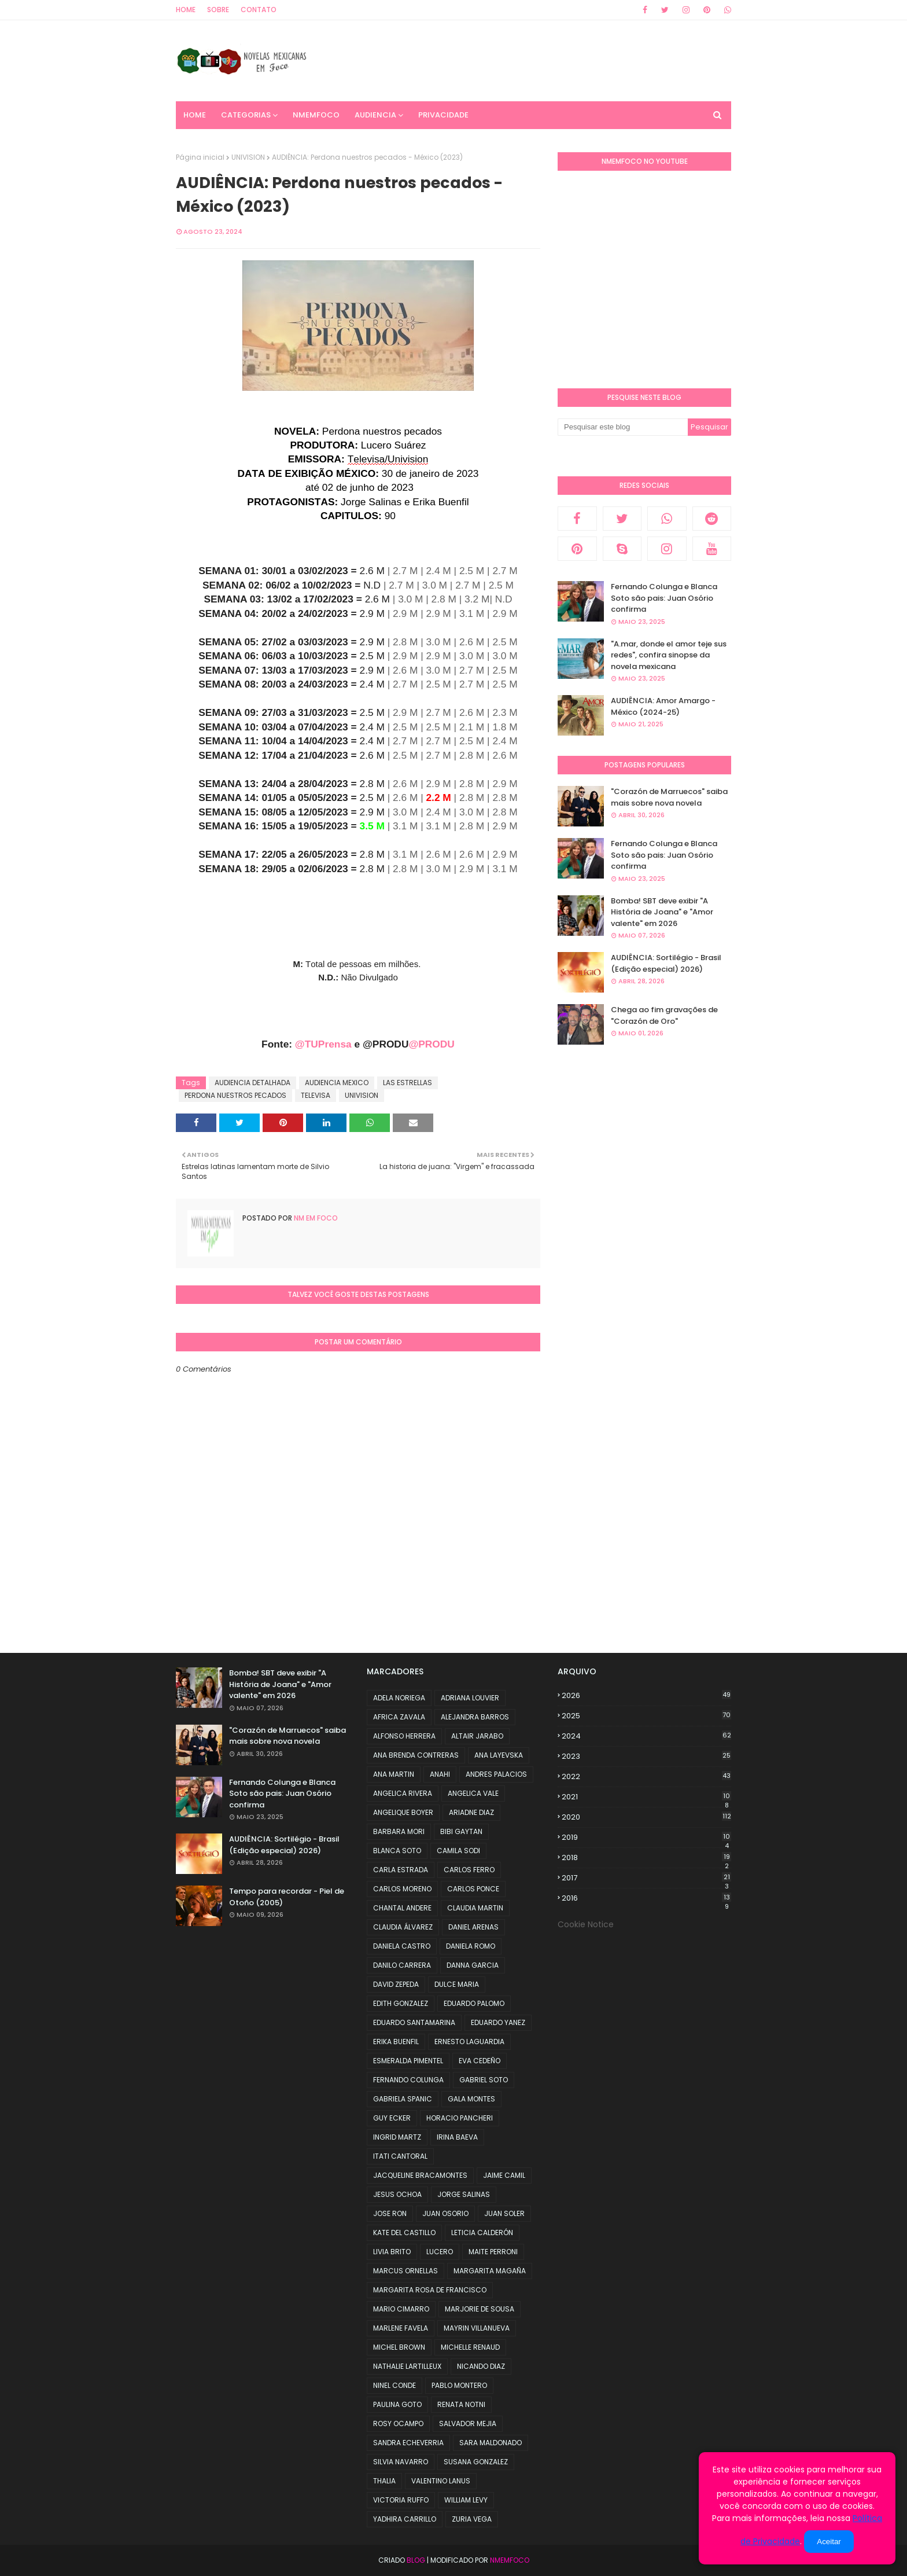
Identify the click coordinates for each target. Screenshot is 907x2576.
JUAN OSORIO (445, 2213)
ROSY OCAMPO (398, 2423)
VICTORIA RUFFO (401, 2500)
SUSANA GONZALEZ (476, 2462)
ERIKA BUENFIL (396, 2041)
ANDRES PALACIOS (496, 1774)
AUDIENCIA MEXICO (336, 1082)
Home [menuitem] (194, 114)
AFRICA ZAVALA (399, 1717)
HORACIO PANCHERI (459, 2118)
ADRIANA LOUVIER (470, 1698)
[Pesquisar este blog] (623, 427)
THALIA (384, 2481)
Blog (416, 2560)
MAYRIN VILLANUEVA (477, 2328)
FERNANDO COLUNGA (408, 2080)
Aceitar (828, 2541)
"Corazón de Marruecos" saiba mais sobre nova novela (669, 797)
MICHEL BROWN (399, 2347)
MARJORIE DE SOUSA (479, 2309)
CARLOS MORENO (402, 1889)
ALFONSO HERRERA (404, 1736)
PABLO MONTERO (459, 2385)
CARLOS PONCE (473, 1889)
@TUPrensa (323, 1044)
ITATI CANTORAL (400, 2156)
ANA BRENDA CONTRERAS (416, 1755)
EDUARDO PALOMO (474, 2003)
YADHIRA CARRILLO (404, 2519)
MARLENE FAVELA (400, 2328)
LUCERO (439, 2252)
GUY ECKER (392, 2118)
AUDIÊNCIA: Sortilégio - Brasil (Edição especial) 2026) (666, 963)
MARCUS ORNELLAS (405, 2271)
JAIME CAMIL (504, 2175)
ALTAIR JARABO (477, 1736)
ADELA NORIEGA (399, 1698)
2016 (646, 1898)
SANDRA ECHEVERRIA (408, 2443)
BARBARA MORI (399, 1831)
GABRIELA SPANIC (402, 2099)
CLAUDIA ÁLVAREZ (403, 1927)
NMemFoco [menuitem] (316, 114)
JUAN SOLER (504, 2213)
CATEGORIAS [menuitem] (246, 114)
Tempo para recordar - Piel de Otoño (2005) (286, 1897)
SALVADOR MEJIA (467, 2423)
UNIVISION (248, 157)
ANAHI (440, 1774)
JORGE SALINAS (463, 2194)
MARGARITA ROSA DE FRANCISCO (429, 2290)
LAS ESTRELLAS (407, 1082)
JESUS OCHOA (397, 2194)
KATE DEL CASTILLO (404, 2232)
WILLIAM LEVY (466, 2500)
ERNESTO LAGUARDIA (469, 2041)
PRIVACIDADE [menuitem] (443, 114)
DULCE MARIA (456, 1984)
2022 (646, 1776)
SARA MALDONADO (490, 2443)
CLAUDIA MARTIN (475, 1908)
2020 (646, 1816)
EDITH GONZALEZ (400, 2003)
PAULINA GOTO (397, 2404)
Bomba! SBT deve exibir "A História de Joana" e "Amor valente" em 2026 (662, 912)
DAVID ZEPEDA (396, 1984)
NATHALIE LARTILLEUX (407, 2366)
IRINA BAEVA (457, 2137)
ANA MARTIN (393, 1774)
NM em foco (315, 1218)
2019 (646, 1837)
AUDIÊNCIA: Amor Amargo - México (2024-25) (663, 706)
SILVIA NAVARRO (400, 2462)
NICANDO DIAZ (481, 2366)
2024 (646, 1735)
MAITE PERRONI (493, 2252)
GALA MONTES (471, 2099)
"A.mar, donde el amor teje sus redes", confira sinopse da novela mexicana (669, 655)
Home (186, 9)
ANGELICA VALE (473, 1793)
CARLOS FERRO (469, 1870)
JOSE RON (390, 2213)
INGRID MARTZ (397, 2137)
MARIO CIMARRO (401, 2309)
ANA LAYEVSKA (498, 1755)
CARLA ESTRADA (400, 1870)
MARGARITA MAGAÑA (490, 2271)
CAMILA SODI (458, 1850)
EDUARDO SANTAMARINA (414, 2022)
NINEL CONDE (394, 2385)
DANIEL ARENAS (473, 1927)
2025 (646, 1715)
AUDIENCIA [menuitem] (375, 114)
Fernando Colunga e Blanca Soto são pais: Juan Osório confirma (664, 598)
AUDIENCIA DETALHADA (252, 1082)
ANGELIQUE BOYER (403, 1812)
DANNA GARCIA (473, 1965)
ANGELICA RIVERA (402, 1793)
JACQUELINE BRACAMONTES (420, 2175)
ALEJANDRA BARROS (475, 1717)
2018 (646, 1858)
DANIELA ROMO (470, 1946)
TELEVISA (315, 1095)
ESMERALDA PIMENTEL (408, 2061)
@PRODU (431, 1044)
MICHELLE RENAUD (470, 2347)
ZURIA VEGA (472, 2519)
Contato (258, 9)
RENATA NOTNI (461, 2404)
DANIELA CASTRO (401, 1946)
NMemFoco (509, 2560)
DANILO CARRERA (402, 1965)
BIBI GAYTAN (461, 1831)
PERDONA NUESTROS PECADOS (235, 1095)
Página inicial (200, 157)
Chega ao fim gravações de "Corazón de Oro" (664, 1015)
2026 (646, 1695)
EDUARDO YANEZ (498, 2022)
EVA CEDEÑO (479, 2061)
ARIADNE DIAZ (471, 1812)
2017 (646, 1878)
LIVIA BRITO (392, 2252)
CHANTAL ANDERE (402, 1908)
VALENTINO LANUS (440, 2481)
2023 (646, 1756)
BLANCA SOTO (397, 1850)
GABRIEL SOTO (483, 2080)
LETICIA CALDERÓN (482, 2232)
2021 (646, 1797)
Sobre (218, 9)
